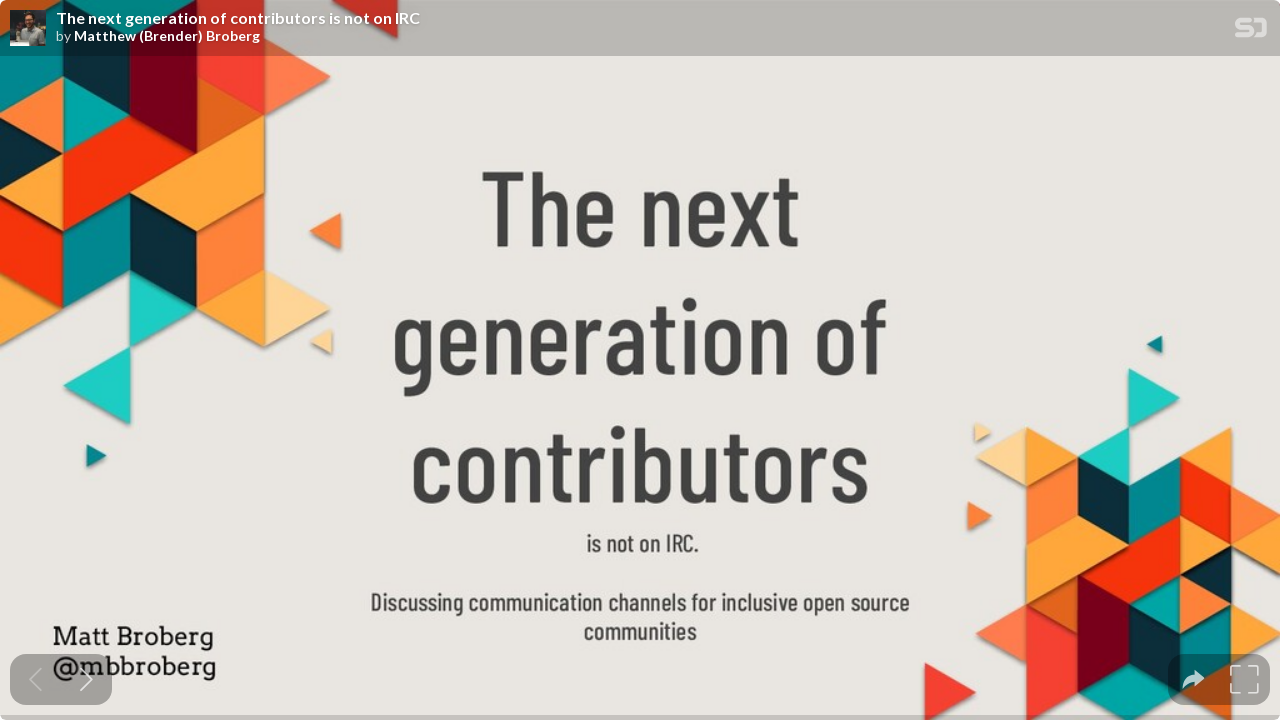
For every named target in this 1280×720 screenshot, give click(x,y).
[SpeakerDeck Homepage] (1251, 31)
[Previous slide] (35, 679)
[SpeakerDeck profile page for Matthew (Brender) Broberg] (28, 29)
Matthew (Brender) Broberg (167, 36)
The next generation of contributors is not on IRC (238, 18)
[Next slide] (86, 679)
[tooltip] (1193, 679)
